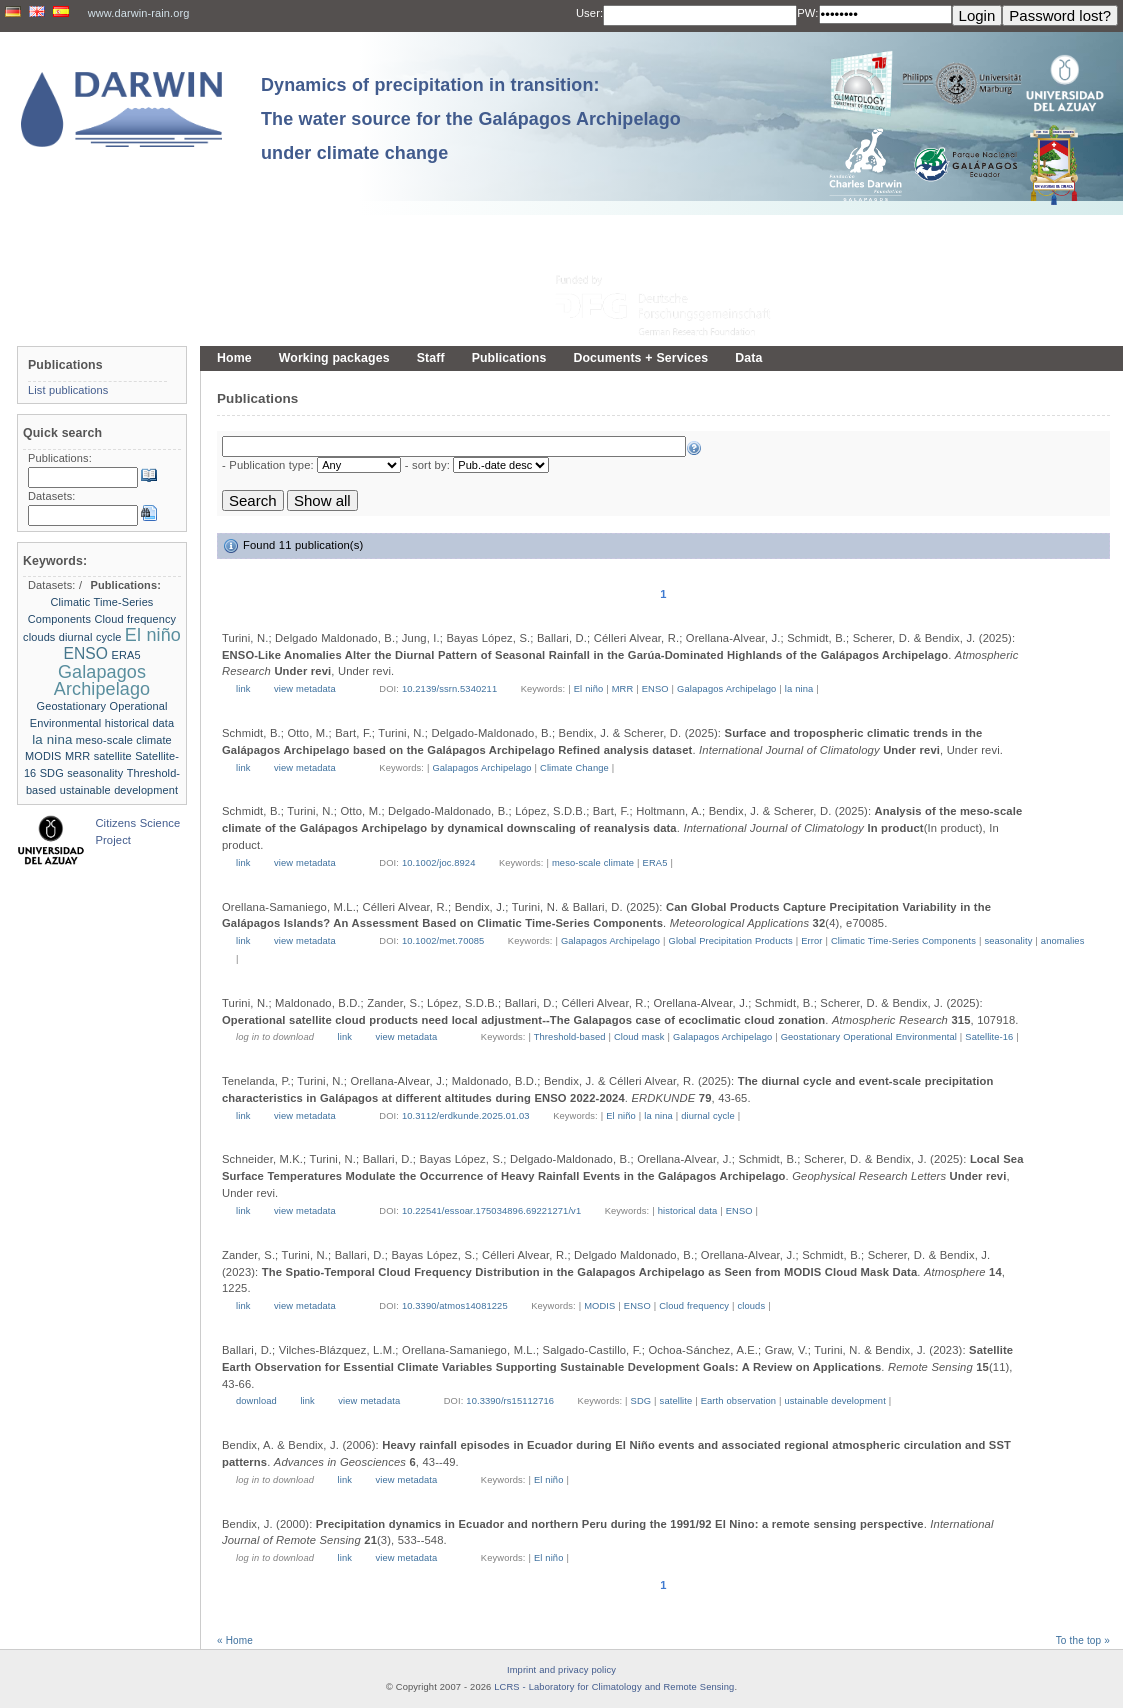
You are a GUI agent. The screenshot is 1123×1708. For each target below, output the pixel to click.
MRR (623, 689)
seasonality (1008, 941)
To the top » (1083, 1640)
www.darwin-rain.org (139, 13)
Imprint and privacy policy (561, 1670)
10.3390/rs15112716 (510, 1401)
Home (234, 358)
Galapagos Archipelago (726, 689)
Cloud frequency (694, 1306)
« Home (235, 1640)
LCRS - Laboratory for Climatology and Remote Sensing (614, 1687)
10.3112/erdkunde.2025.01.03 (466, 1116)
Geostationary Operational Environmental (869, 1037)
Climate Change (574, 768)
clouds (752, 1306)
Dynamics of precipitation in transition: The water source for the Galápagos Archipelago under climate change (471, 119)
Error (811, 941)
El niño (589, 689)
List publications (68, 390)
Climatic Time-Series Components (903, 941)
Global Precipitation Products (731, 941)
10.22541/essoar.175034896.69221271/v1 (491, 1211)
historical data (688, 1211)
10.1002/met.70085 (443, 941)
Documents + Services (640, 358)
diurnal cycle (708, 1116)
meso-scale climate (593, 863)
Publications (509, 358)
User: (589, 13)
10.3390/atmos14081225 (455, 1306)
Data (748, 358)
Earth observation (738, 1401)
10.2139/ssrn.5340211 (449, 689)
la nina (799, 689)
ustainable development (834, 1401)
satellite (676, 1401)
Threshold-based (570, 1037)
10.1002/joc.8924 (439, 863)
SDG (641, 1401)
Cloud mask (639, 1037)
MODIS (599, 1306)
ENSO (655, 689)
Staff (431, 358)
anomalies (1063, 941)
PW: (807, 13)
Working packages (334, 358)
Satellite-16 (989, 1037)
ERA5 (655, 863)
